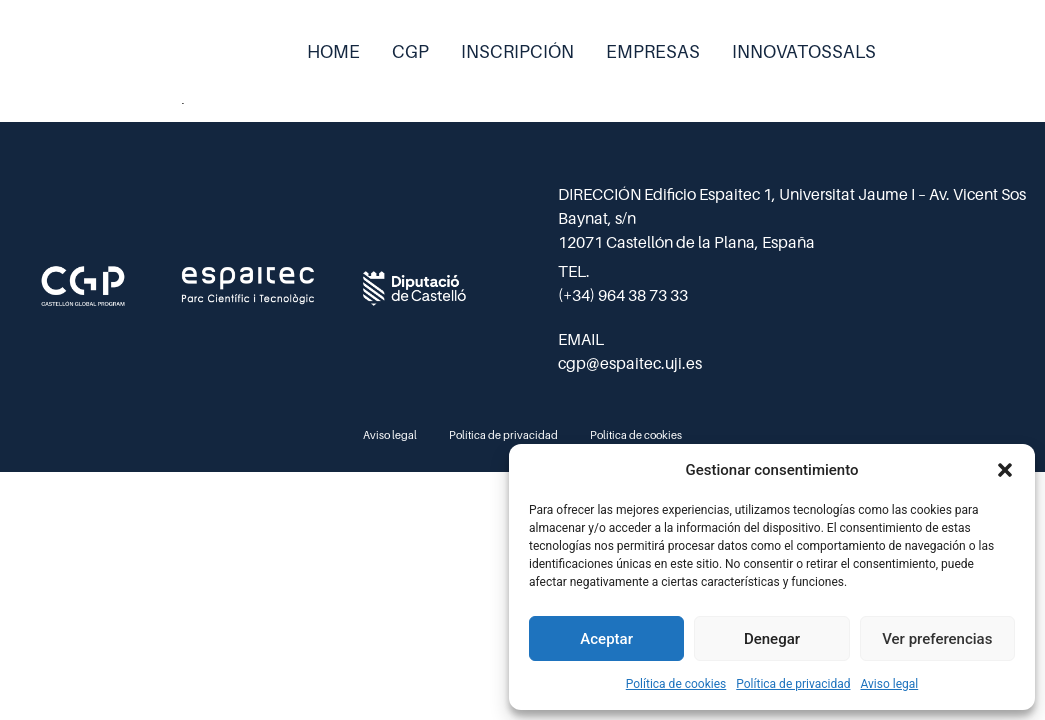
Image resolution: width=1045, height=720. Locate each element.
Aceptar (606, 639)
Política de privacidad (793, 684)
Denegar (772, 639)
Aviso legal (889, 684)
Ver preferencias (937, 639)
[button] (1005, 470)
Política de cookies (676, 684)
